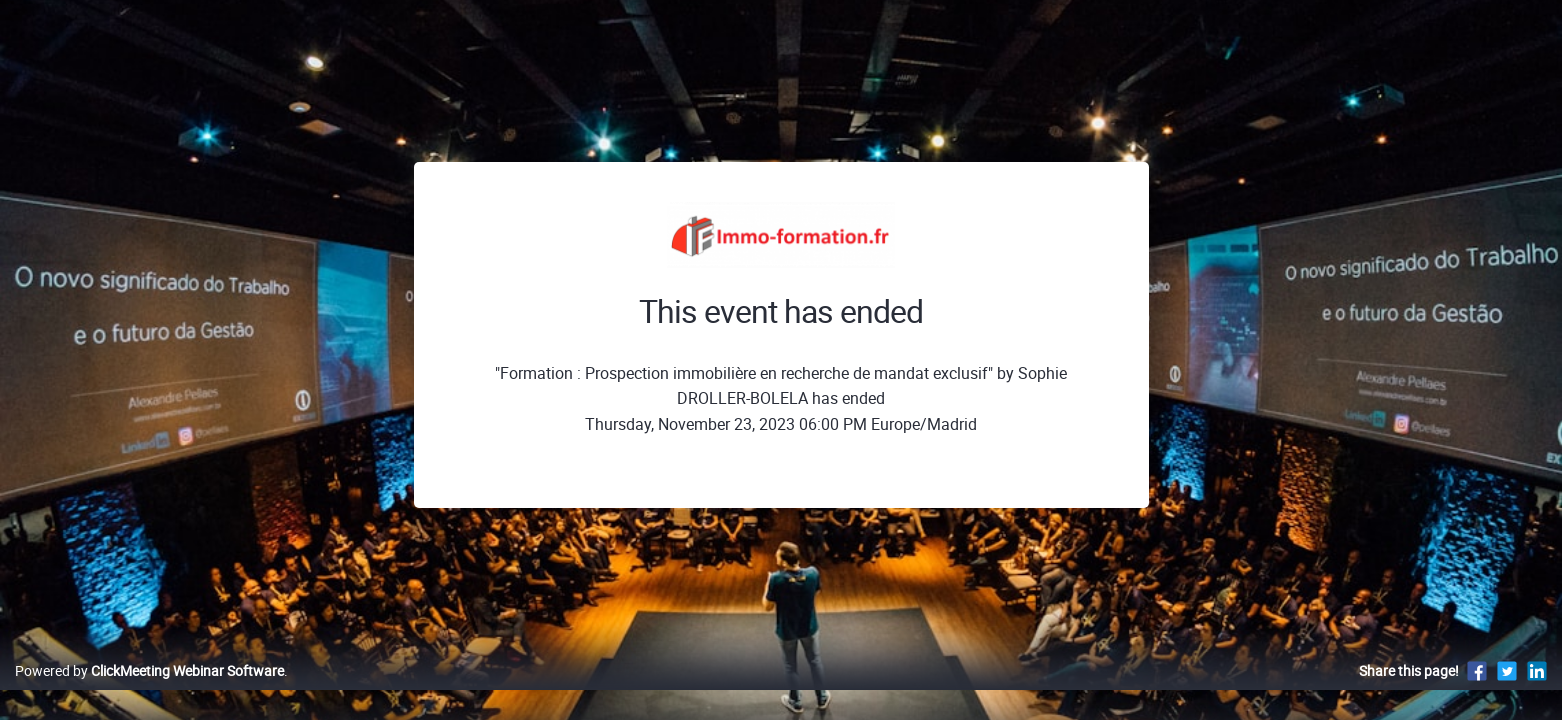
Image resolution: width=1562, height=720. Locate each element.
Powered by (149, 691)
